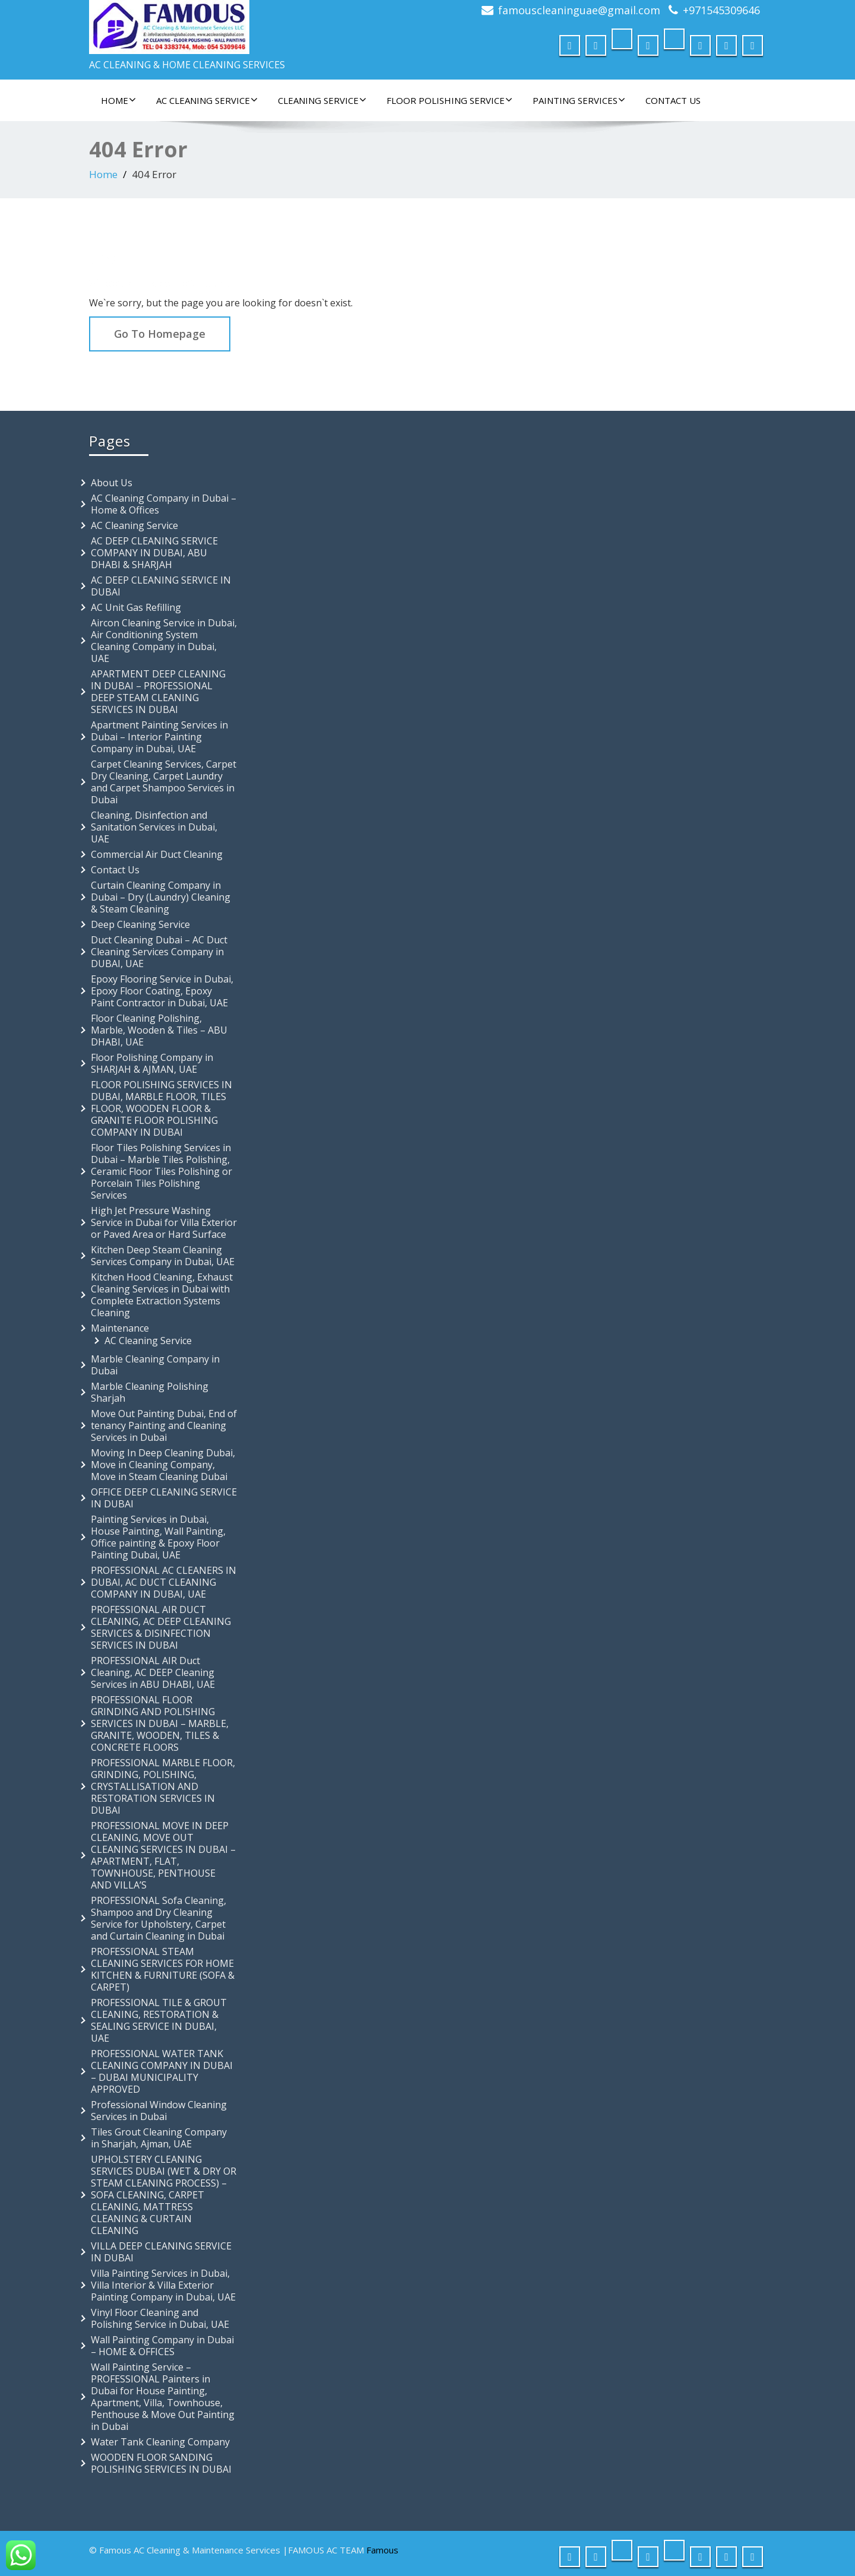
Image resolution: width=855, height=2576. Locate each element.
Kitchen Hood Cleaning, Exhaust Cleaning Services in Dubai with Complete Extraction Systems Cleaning (162, 1295)
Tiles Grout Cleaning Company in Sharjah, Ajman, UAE (159, 2138)
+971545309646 (721, 10)
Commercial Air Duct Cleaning (157, 854)
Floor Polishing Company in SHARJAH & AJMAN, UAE (152, 1063)
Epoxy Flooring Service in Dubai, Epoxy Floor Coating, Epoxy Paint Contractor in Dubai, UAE (162, 991)
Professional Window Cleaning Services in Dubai (159, 2110)
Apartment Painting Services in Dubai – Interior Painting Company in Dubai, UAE (159, 737)
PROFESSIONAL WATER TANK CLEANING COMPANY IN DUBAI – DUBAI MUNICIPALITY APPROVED (162, 2071)
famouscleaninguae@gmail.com (579, 10)
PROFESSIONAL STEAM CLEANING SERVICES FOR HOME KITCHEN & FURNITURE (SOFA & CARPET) (163, 1969)
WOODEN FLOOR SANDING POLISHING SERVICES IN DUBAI (161, 2463)
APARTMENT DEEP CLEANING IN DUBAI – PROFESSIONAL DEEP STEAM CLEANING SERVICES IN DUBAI (158, 691)
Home (118, 100)
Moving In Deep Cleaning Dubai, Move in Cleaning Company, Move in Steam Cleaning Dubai (163, 1464)
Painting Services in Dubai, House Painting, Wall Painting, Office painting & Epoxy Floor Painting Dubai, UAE (158, 1537)
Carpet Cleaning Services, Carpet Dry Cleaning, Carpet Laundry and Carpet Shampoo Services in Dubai (163, 782)
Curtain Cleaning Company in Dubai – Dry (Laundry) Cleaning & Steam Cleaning (160, 897)
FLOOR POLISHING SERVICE (449, 100)
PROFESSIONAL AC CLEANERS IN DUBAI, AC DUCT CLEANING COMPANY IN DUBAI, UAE (163, 1582)
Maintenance (120, 1328)
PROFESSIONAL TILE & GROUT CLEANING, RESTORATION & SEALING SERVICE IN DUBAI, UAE (159, 2020)
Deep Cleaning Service (140, 924)
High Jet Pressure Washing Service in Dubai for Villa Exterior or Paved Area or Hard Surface (164, 1222)
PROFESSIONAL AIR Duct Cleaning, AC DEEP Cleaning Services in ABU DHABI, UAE (153, 1672)
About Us (111, 483)
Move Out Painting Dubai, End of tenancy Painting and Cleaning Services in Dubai (164, 1425)
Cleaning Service (322, 100)
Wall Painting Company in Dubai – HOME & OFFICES (162, 2346)
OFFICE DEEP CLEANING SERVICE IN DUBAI (164, 1498)
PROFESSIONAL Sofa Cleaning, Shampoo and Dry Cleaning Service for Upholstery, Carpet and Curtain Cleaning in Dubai (158, 1918)
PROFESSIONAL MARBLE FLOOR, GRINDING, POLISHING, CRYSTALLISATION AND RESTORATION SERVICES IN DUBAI (163, 1786)
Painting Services (579, 100)
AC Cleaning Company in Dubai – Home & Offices (163, 504)
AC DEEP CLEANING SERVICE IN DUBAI (161, 586)
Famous (382, 2550)
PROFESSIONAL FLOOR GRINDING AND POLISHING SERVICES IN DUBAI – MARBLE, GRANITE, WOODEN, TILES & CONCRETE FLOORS (160, 1723)
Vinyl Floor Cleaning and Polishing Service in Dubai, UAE (160, 2318)
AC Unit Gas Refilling (136, 607)
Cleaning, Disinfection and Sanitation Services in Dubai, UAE (154, 827)
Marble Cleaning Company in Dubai (155, 1365)
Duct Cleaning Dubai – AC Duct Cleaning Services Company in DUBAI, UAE (159, 951)
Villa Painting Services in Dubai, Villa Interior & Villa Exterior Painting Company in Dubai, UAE (163, 2285)
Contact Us (673, 100)
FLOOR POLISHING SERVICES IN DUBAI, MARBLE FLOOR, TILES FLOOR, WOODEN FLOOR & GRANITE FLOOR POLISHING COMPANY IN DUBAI (161, 1108)
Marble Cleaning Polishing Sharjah (149, 1392)
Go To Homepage (159, 334)
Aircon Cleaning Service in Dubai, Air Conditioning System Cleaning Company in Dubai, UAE (164, 640)
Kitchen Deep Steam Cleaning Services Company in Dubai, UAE (163, 1256)
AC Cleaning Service (207, 100)
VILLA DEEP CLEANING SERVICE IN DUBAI (161, 2252)
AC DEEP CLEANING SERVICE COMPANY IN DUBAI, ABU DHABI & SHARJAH (154, 553)
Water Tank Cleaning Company (160, 2442)
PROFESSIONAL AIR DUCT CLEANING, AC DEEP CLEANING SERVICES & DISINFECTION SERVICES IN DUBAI (161, 1627)
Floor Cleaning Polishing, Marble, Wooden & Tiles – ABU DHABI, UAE (159, 1030)
